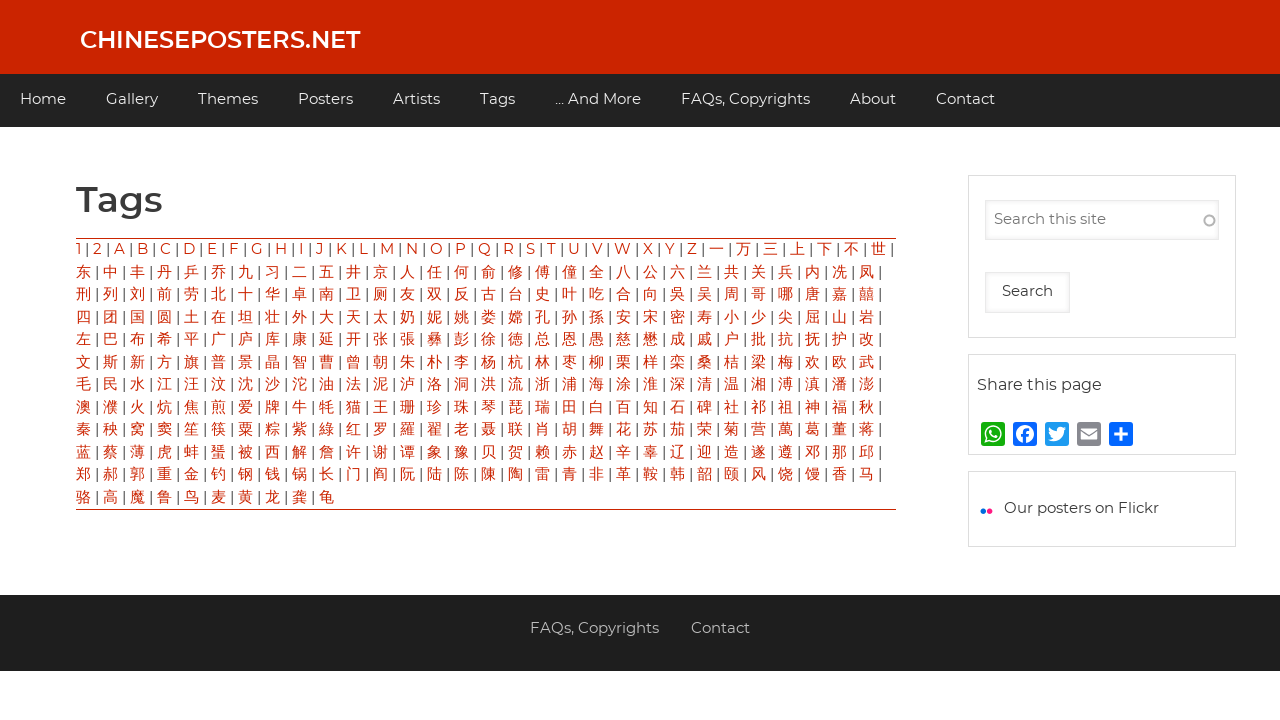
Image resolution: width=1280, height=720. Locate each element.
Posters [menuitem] (325, 99)
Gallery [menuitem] (132, 99)
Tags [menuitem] (497, 99)
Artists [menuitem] (416, 99)
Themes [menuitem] (228, 99)
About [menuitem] (873, 99)
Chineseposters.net (220, 41)
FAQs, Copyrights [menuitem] (745, 99)
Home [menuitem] (43, 99)
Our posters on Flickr (1081, 508)
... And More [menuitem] (598, 99)
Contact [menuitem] (965, 99)
